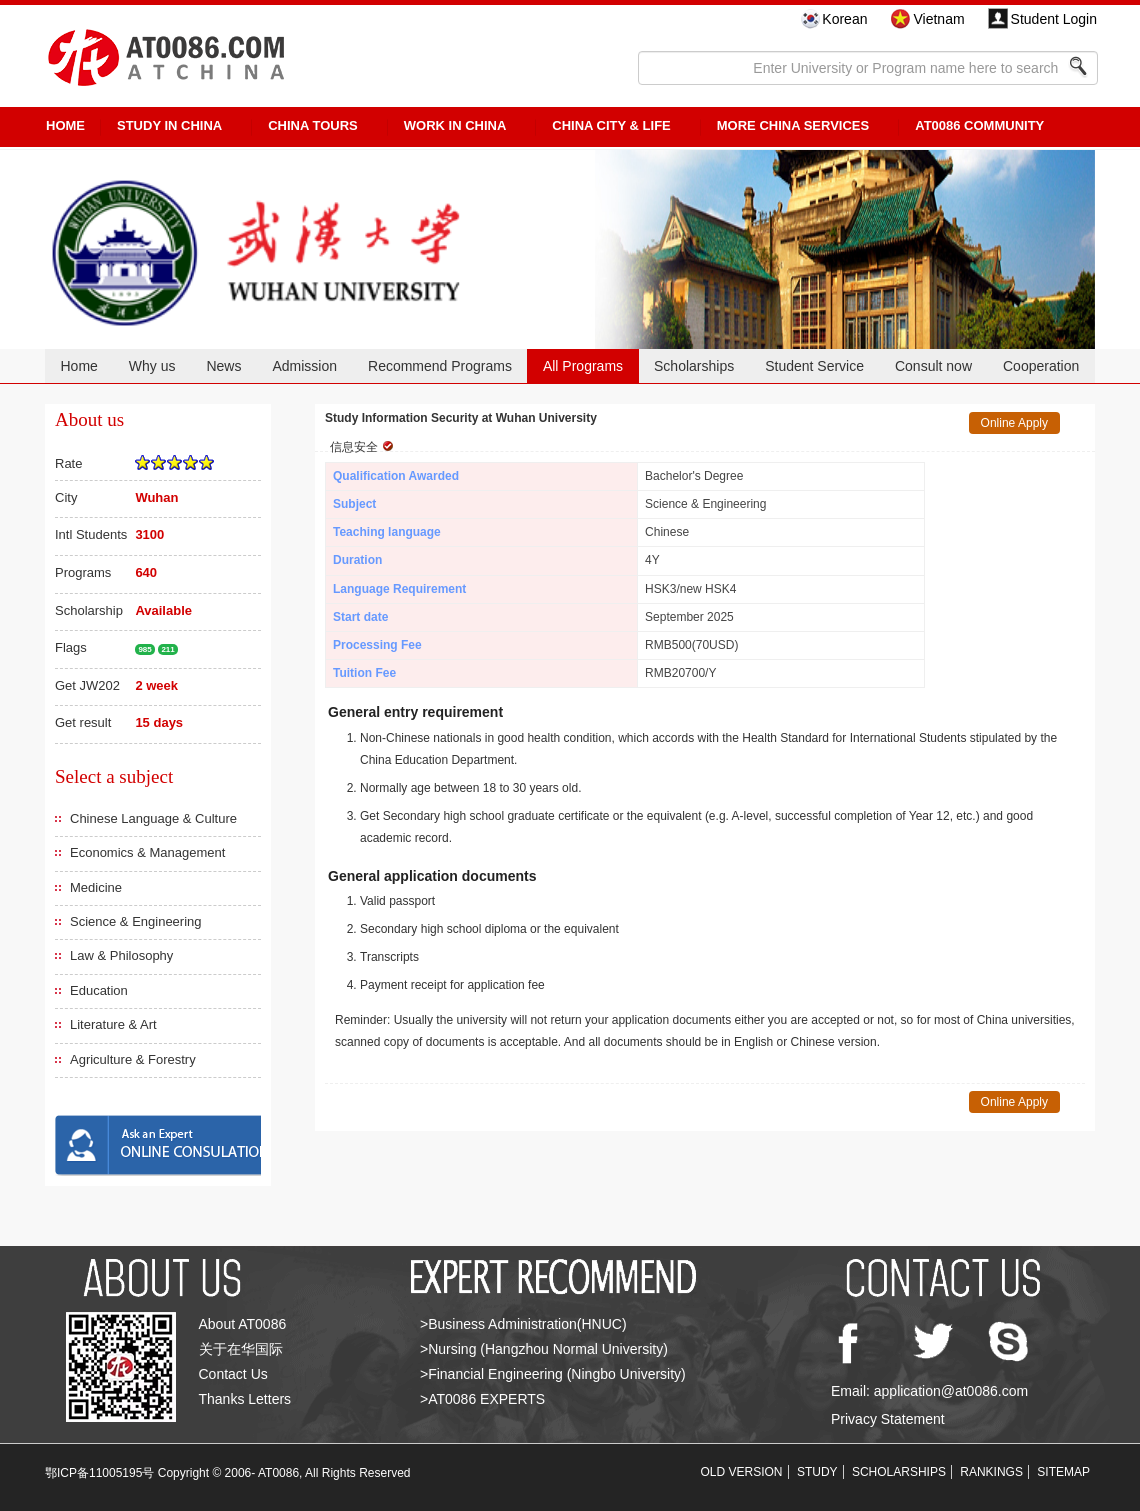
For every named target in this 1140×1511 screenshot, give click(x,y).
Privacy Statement (888, 1419)
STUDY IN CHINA (169, 125)
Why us (152, 366)
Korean (844, 19)
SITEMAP (1063, 1472)
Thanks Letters (245, 1399)
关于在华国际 (241, 1349)
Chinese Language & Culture (153, 818)
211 (167, 649)
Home (78, 366)
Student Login (1054, 19)
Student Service (814, 366)
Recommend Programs (440, 366)
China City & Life (611, 125)
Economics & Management (147, 852)
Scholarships (694, 366)
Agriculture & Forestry (133, 1059)
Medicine (96, 887)
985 (144, 649)
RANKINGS (991, 1472)
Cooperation (1041, 366)
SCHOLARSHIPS (899, 1472)
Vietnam (938, 19)
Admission (304, 366)
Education (99, 990)
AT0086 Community (979, 125)
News (223, 366)
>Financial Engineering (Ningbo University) (553, 1374)
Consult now (933, 366)
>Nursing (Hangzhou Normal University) (544, 1349)
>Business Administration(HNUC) (523, 1324)
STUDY (817, 1472)
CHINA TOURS (313, 125)
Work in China (455, 125)
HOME (65, 125)
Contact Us (233, 1374)
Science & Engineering (136, 921)
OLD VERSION (742, 1472)
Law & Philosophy (121, 955)
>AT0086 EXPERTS (482, 1399)
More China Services (793, 125)
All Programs (583, 366)
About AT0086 (243, 1324)
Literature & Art (113, 1024)
